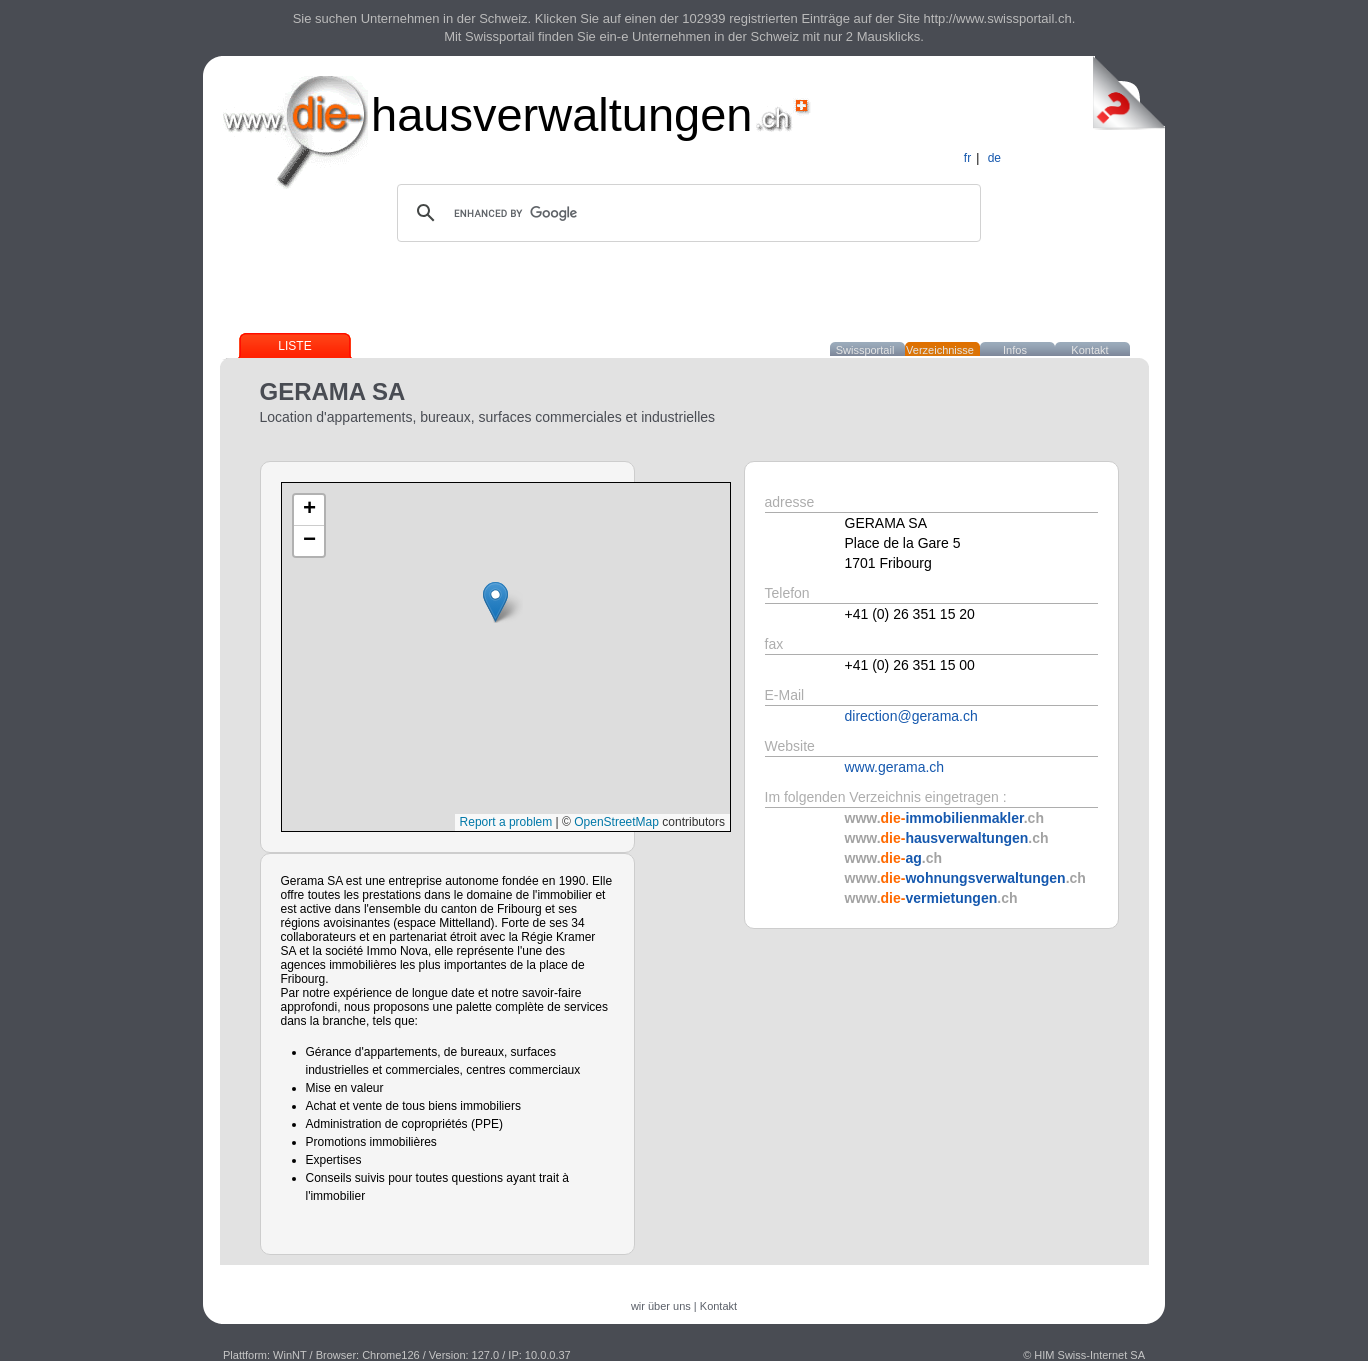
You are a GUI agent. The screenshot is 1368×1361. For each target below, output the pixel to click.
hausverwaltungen (562, 114)
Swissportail (865, 350)
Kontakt (1089, 350)
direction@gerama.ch (911, 716)
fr (967, 158)
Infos (1015, 350)
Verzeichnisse (940, 350)
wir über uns (661, 1306)
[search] (686, 213)
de (994, 158)
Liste (294, 346)
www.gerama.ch (895, 767)
